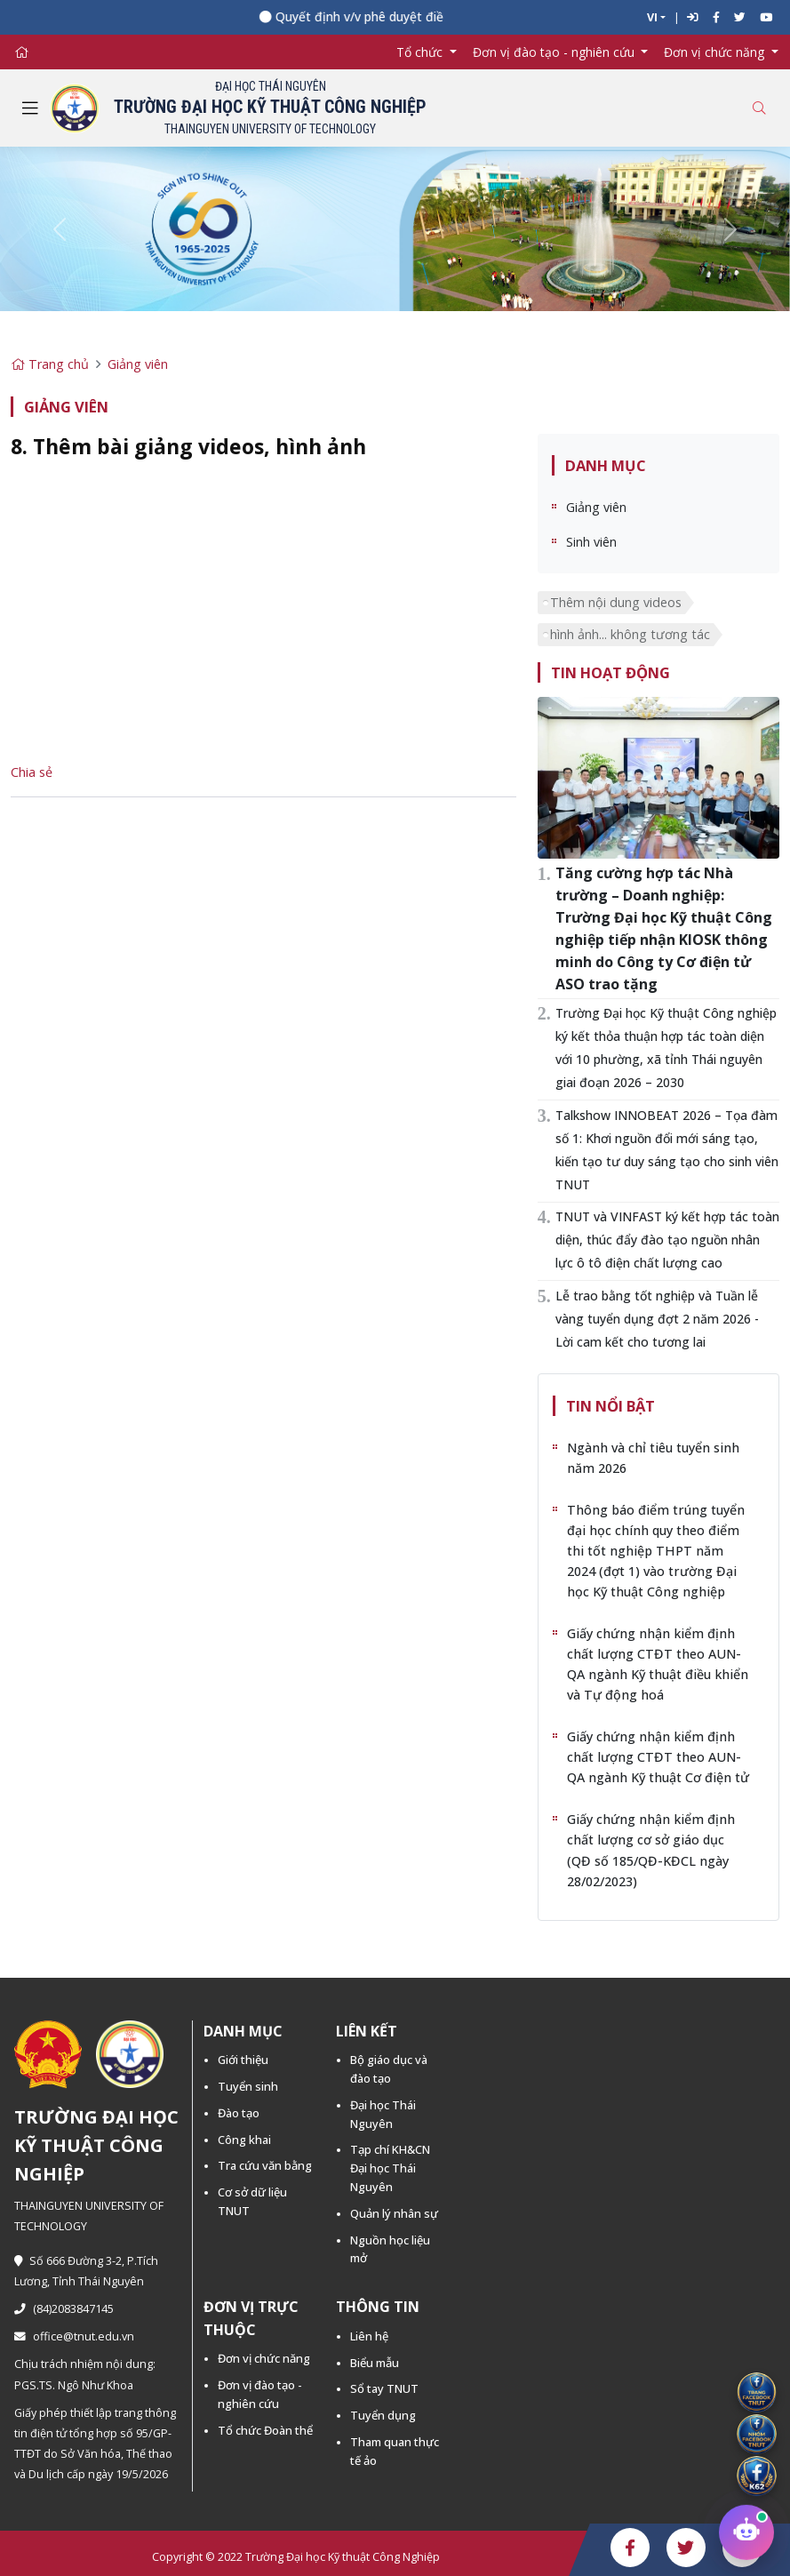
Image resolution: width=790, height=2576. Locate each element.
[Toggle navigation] (30, 108)
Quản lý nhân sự (394, 2213)
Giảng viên (138, 364)
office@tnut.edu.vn (74, 2336)
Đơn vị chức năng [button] (716, 52)
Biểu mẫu (374, 2363)
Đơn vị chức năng (264, 2358)
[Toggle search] (758, 108)
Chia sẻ (31, 772)
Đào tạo (238, 2113)
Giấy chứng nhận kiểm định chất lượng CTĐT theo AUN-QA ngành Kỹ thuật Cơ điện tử (658, 1757)
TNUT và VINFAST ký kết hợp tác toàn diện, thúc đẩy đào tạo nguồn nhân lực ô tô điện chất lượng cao (667, 1239)
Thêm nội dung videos (616, 602)
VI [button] (652, 17)
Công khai (244, 2140)
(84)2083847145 (64, 2308)
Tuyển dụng (383, 2415)
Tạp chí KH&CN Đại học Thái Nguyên (390, 2168)
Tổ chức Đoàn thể (265, 2430)
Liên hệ (369, 2336)
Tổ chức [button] (421, 52)
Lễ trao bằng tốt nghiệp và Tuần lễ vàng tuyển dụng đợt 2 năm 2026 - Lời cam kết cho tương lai (657, 1318)
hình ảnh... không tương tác (630, 634)
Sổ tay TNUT (384, 2388)
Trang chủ (50, 364)
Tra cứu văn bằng (265, 2165)
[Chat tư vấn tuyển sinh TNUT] (746, 2530)
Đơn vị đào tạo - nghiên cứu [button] (555, 52)
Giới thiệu (243, 2060)
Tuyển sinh (248, 2086)
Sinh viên (591, 541)
